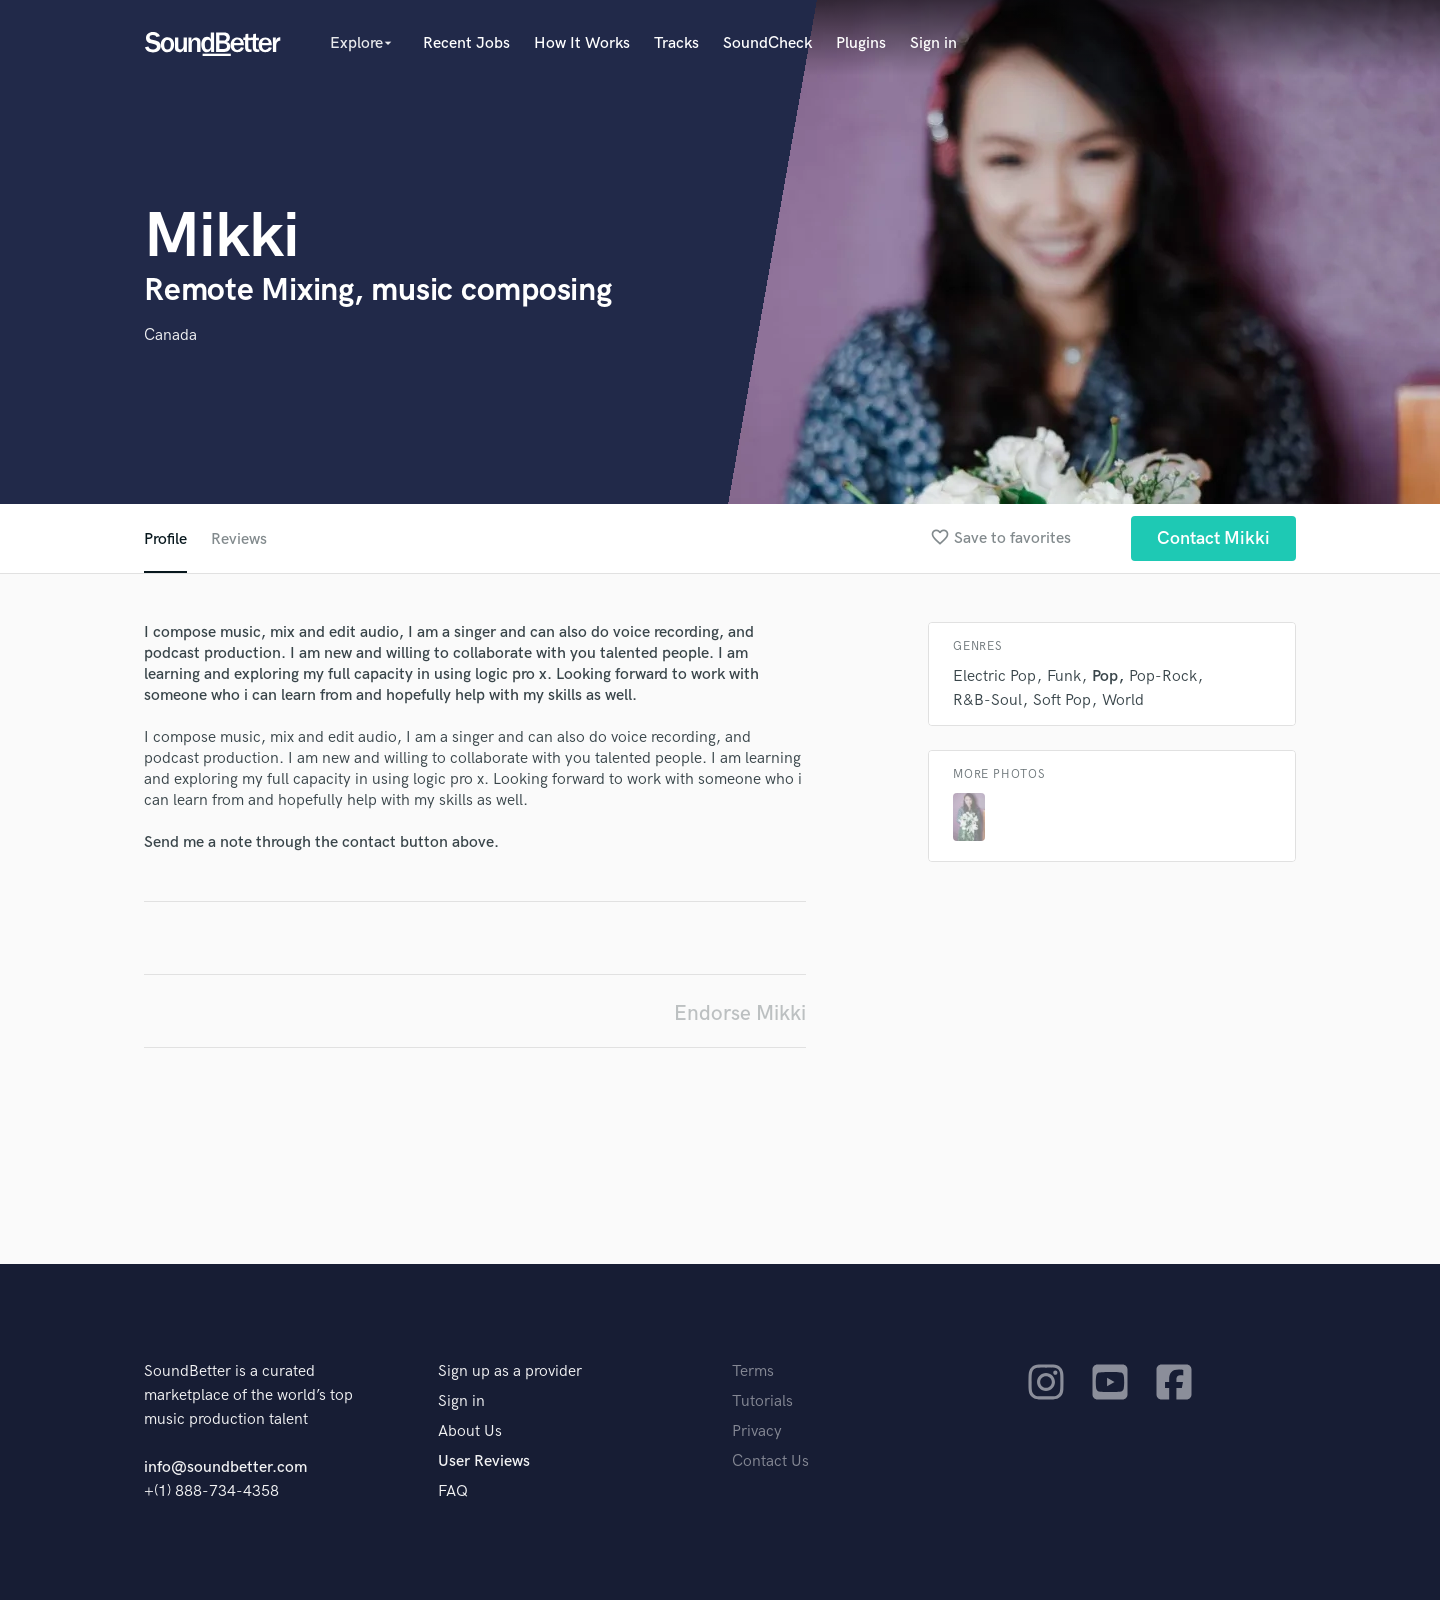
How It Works (582, 43)
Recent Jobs (466, 43)
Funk (1064, 676)
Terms (753, 1371)
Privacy (757, 1431)
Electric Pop (994, 676)
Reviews (239, 539)
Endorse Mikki (740, 1013)
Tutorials (762, 1401)
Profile (165, 539)
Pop (1105, 676)
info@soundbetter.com (225, 1467)
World (1123, 700)
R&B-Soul (987, 700)
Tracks (676, 43)
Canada (170, 335)
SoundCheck (767, 43)
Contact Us (770, 1461)
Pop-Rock (1163, 676)
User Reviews (484, 1461)
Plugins (861, 43)
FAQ (453, 1491)
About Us (470, 1431)
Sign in (933, 43)
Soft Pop (1062, 700)
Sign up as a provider (510, 1371)
